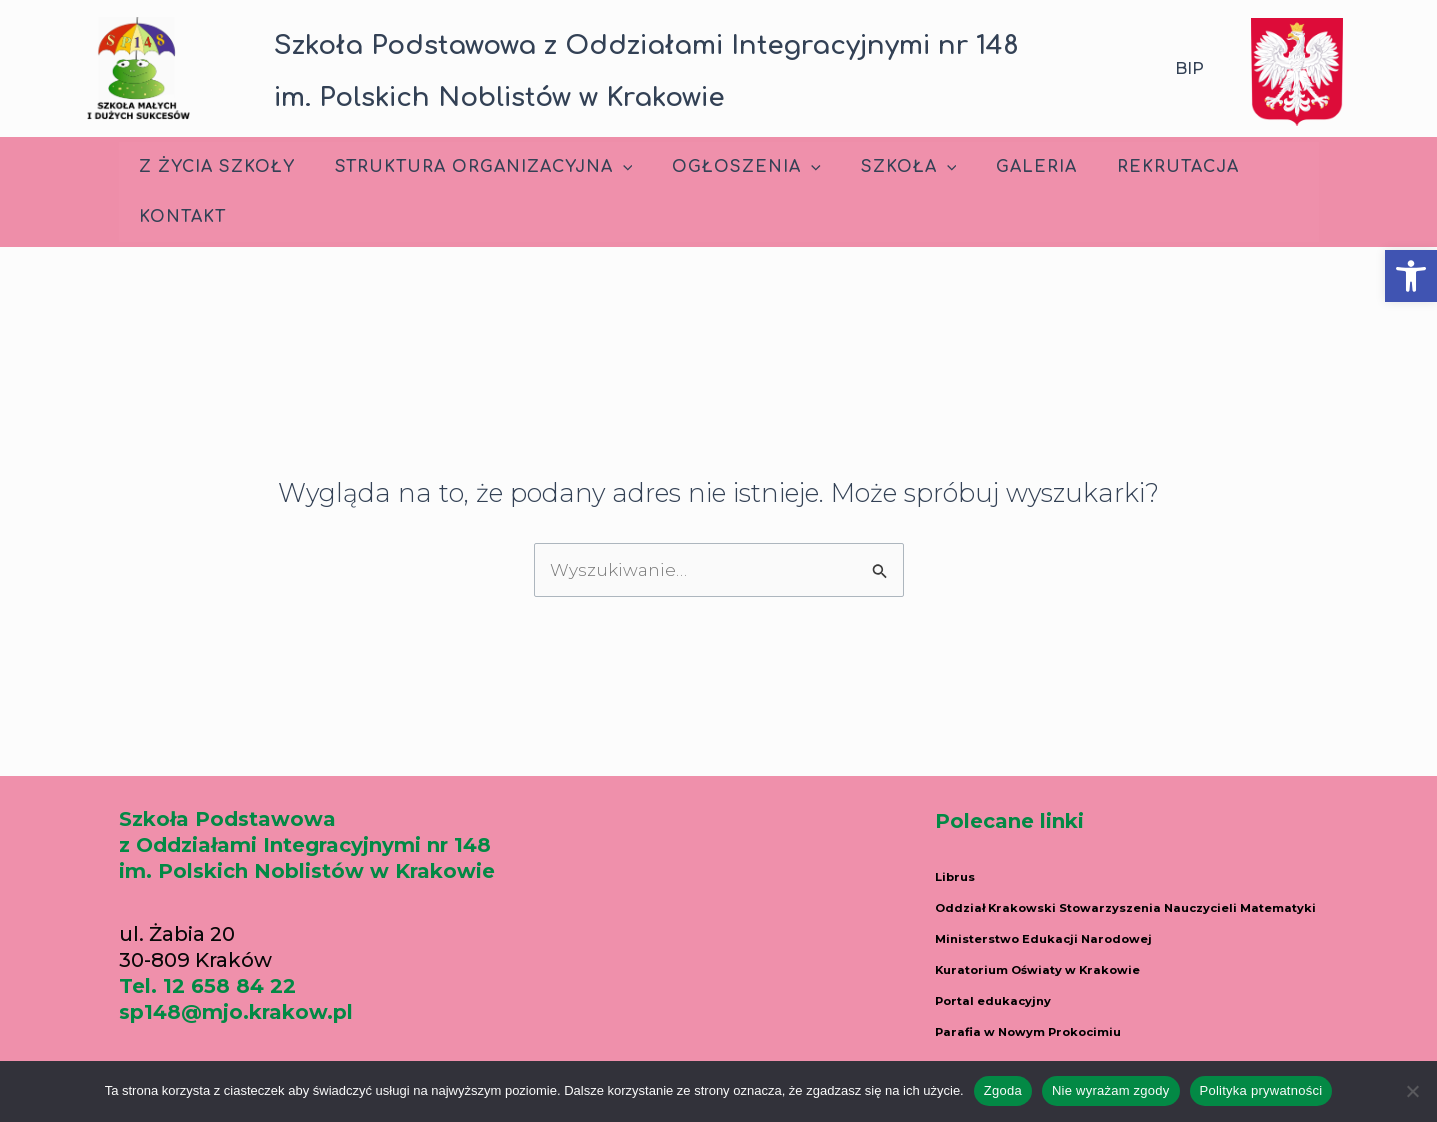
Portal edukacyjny (1031, 1014)
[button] (1411, 276)
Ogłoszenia (726, 167)
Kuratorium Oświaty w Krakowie (1106, 986)
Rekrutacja (1134, 167)
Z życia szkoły (213, 167)
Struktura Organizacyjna (472, 167)
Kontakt (178, 217)
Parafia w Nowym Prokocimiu (1093, 1042)
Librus (967, 874)
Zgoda (1003, 1090)
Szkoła (881, 167)
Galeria (1000, 167)
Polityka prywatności (1261, 1090)
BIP (1189, 68)
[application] (611, 167)
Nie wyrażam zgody (1111, 1090)
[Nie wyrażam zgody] (1412, 1091)
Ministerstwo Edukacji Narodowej (1115, 958)
